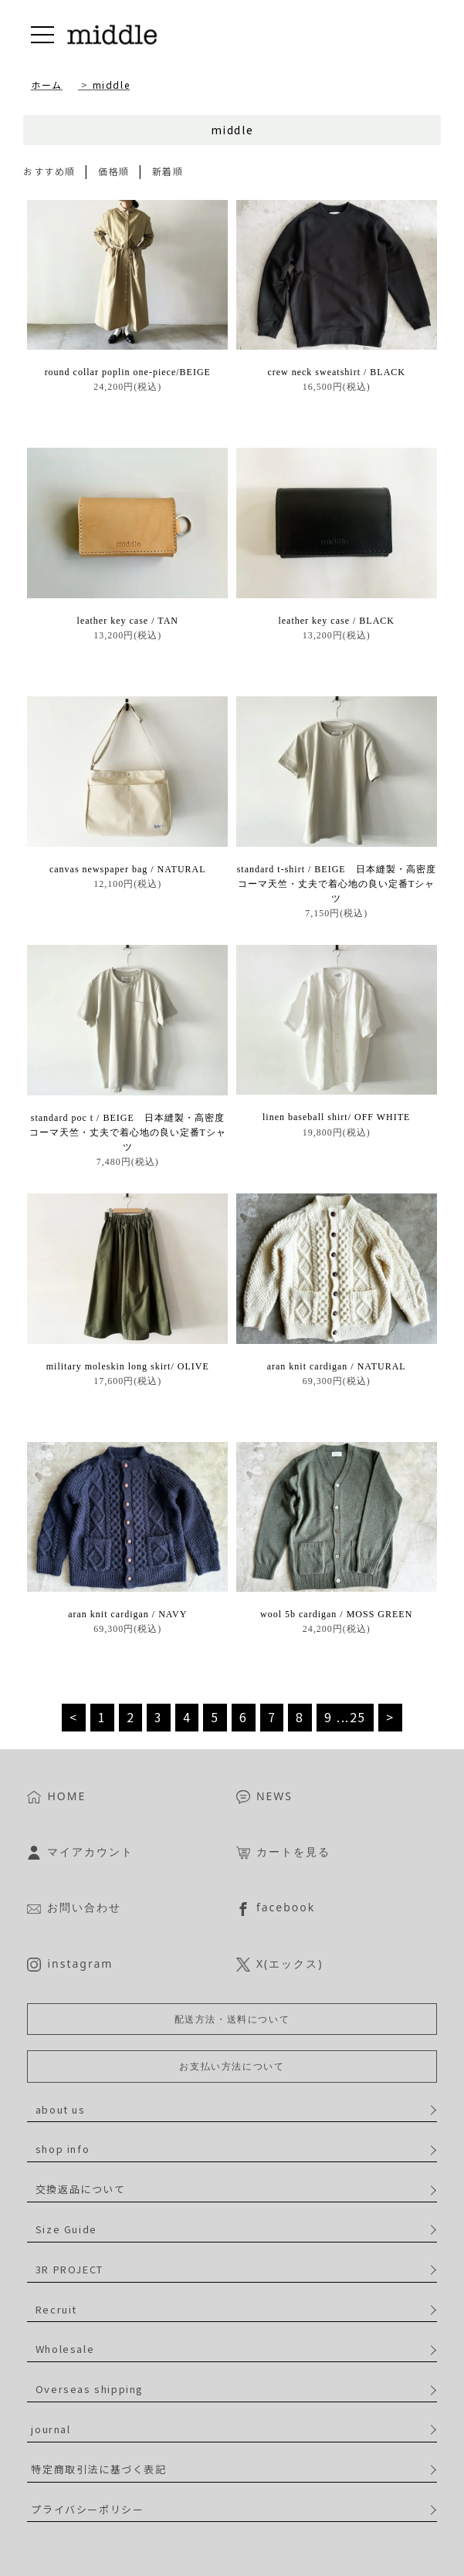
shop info (63, 2148)
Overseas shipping (90, 2388)
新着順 (168, 171)
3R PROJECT (69, 2269)
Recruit (56, 2309)
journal (50, 2429)
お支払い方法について (231, 2066)
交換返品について (81, 2189)
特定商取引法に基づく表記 (98, 2469)
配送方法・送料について (232, 2019)
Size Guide (66, 2229)
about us (61, 2109)
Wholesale (65, 2348)
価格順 (114, 171)
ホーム (47, 84)
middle (111, 84)
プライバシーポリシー (87, 2509)
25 (358, 1717)
